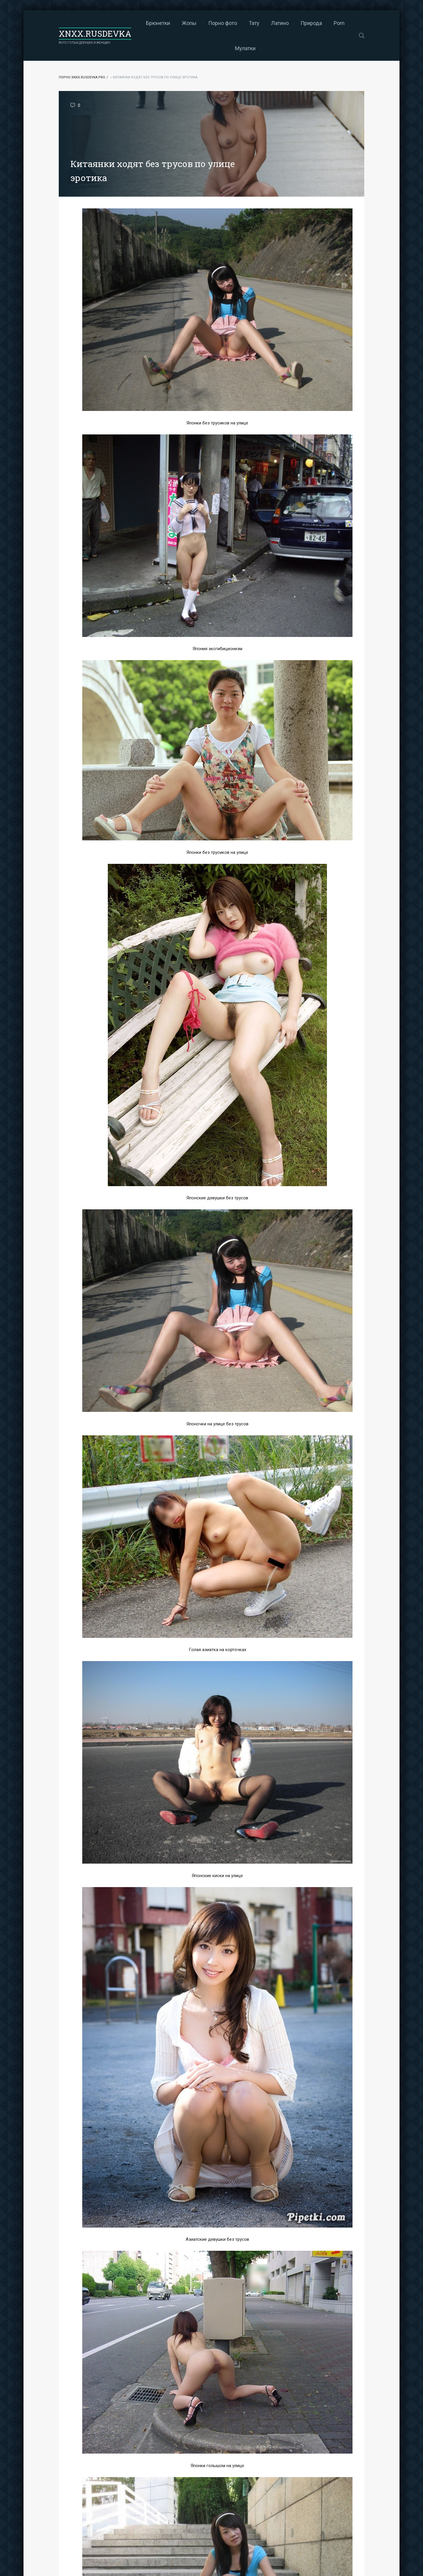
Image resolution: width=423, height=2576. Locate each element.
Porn (339, 23)
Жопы (189, 23)
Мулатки (245, 48)
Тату (254, 23)
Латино (280, 23)
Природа (311, 23)
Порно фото (222, 23)
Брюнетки (158, 23)
